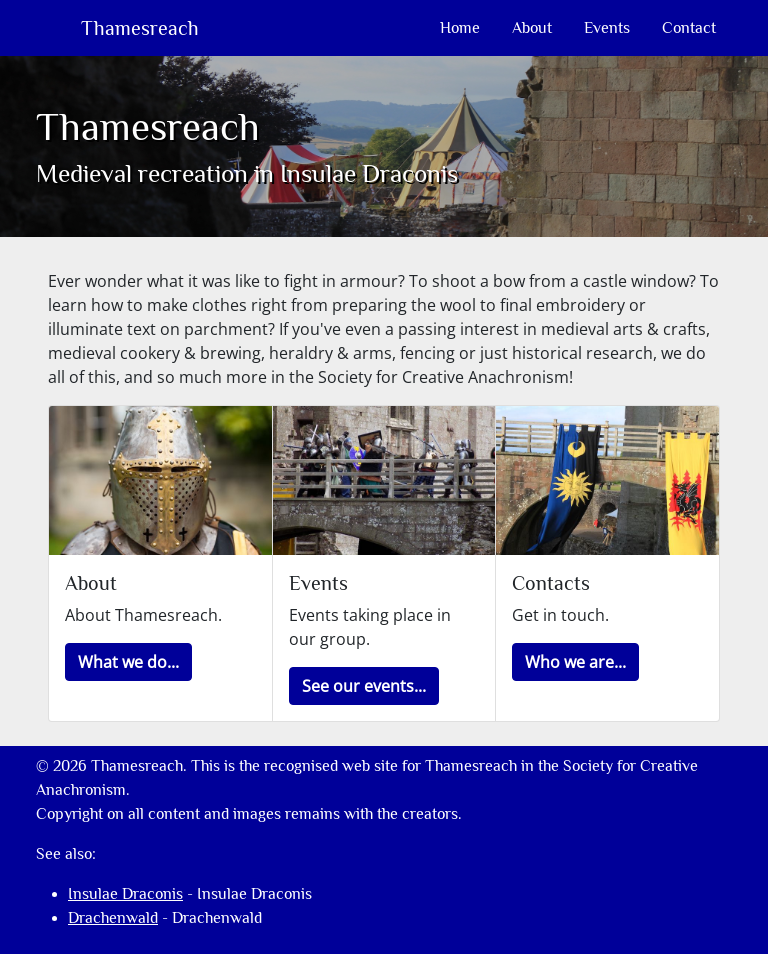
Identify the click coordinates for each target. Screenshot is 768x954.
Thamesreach (137, 28)
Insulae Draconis (125, 894)
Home (460, 28)
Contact (689, 28)
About (532, 28)
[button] (128, 662)
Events (607, 28)
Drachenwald (113, 918)
